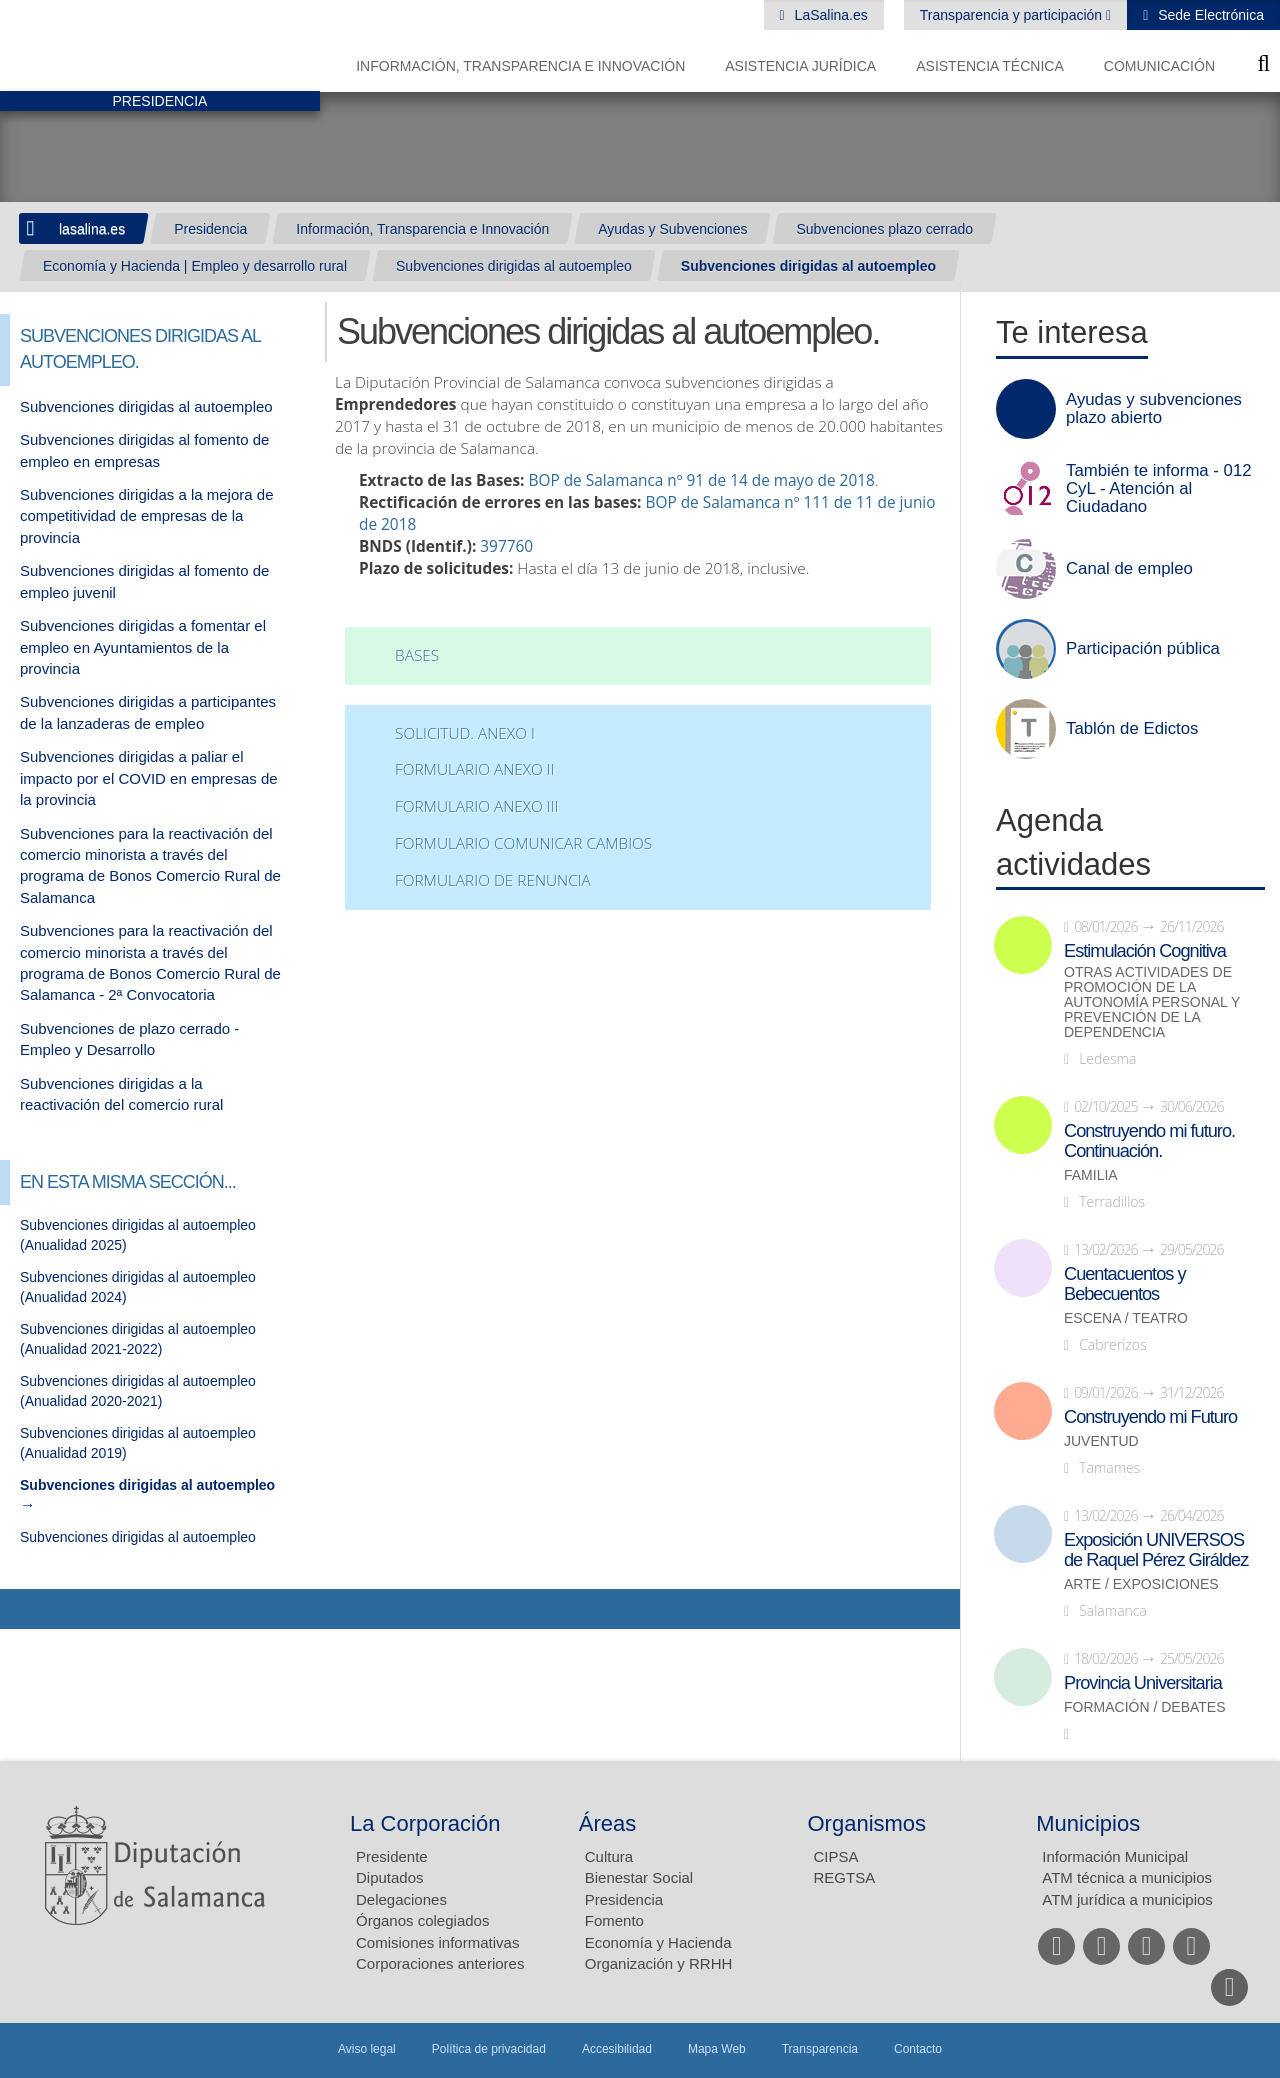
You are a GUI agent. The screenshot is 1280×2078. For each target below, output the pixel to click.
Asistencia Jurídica (800, 66)
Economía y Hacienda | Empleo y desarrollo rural (195, 266)
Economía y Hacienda (658, 1942)
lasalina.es (92, 229)
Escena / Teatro (1126, 1318)
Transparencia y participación (1013, 15)
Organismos (867, 1823)
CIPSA (836, 1856)
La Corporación (425, 1823)
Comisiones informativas (437, 1942)
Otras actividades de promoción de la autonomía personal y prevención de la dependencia (1152, 1002)
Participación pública (1143, 649)
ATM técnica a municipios (1127, 1877)
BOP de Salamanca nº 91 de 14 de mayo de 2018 (701, 480)
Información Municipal (1115, 1856)
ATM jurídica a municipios (1127, 1899)
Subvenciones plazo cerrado (884, 229)
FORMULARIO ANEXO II (475, 769)
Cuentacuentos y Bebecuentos (1125, 1284)
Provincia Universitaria (1143, 1683)
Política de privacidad (489, 2049)
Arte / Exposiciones (1141, 1584)
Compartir (25, 1609)
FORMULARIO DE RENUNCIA (493, 880)
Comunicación (1159, 66)
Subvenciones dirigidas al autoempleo (514, 266)
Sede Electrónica (1209, 15)
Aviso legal (367, 2049)
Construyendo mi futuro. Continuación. (1149, 1141)
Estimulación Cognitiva (1145, 951)
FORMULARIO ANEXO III (476, 806)
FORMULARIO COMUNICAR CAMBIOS (523, 843)
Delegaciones (401, 1899)
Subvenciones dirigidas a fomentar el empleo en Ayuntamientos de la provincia (143, 647)
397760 (506, 546)
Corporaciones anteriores (440, 1963)
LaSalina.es (829, 15)
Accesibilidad (617, 2049)
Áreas (607, 1823)
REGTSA (845, 1877)
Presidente (392, 1856)
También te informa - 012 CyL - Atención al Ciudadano (1159, 489)
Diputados (390, 1877)
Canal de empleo (1129, 569)
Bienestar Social (639, 1877)
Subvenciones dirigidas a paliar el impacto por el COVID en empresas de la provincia (149, 778)
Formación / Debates (1145, 1707)
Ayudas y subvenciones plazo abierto (1154, 409)
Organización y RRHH (659, 1963)
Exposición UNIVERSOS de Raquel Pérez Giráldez (1156, 1550)
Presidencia (210, 229)
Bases (417, 655)
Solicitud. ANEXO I (465, 733)
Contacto (918, 2049)
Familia (1091, 1175)
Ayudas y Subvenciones (672, 229)
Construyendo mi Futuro (1150, 1417)
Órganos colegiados (422, 1920)
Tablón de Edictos (1132, 729)
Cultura (609, 1856)
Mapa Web (717, 2049)
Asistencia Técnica (990, 66)
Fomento (614, 1920)
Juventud (1101, 1441)
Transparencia (820, 2049)
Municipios (1088, 1823)
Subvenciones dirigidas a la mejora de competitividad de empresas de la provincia (146, 516)
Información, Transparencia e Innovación (520, 66)
